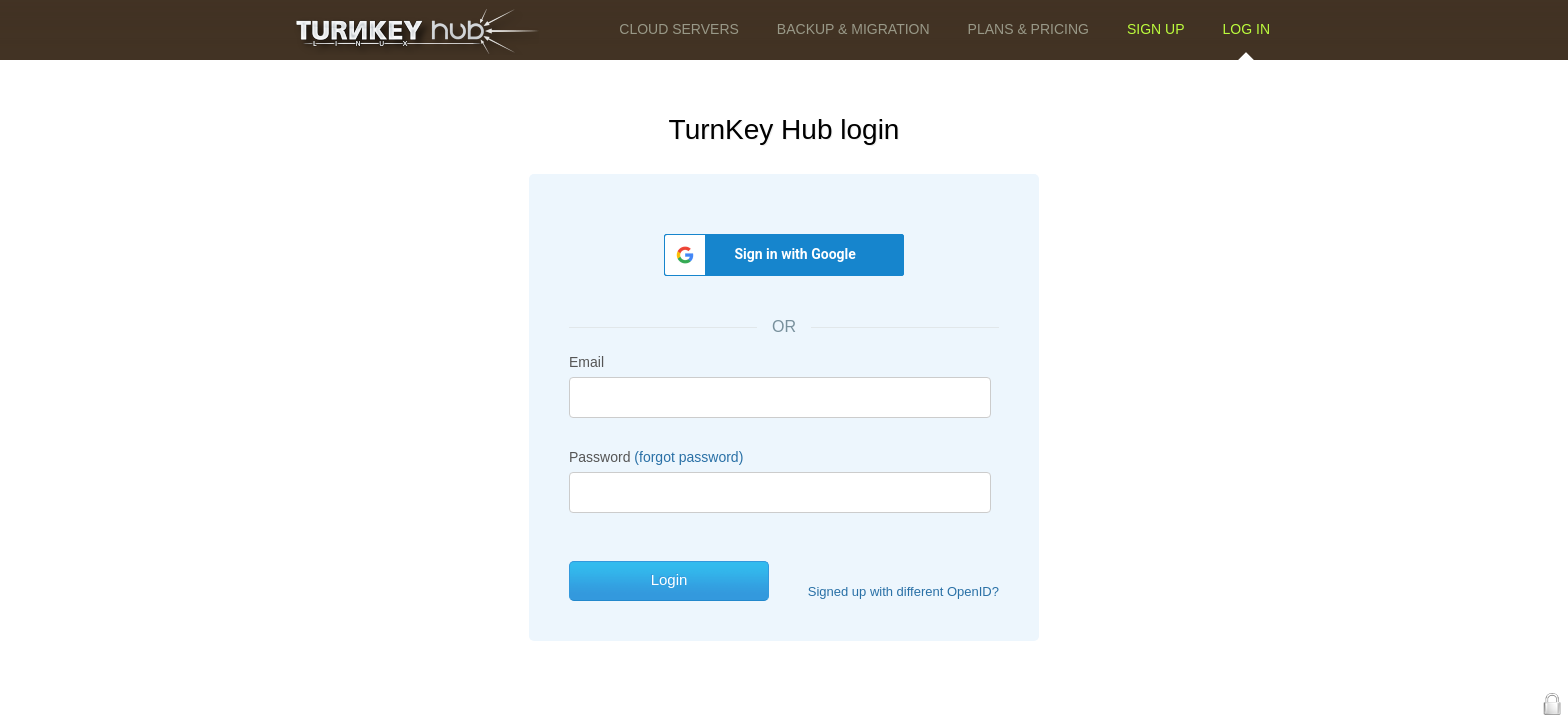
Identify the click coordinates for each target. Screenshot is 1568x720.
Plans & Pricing (1028, 29)
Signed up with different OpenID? (903, 591)
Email (586, 362)
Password (656, 457)
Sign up (1156, 29)
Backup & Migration (853, 29)
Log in (1246, 29)
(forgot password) (688, 457)
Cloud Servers (679, 29)
